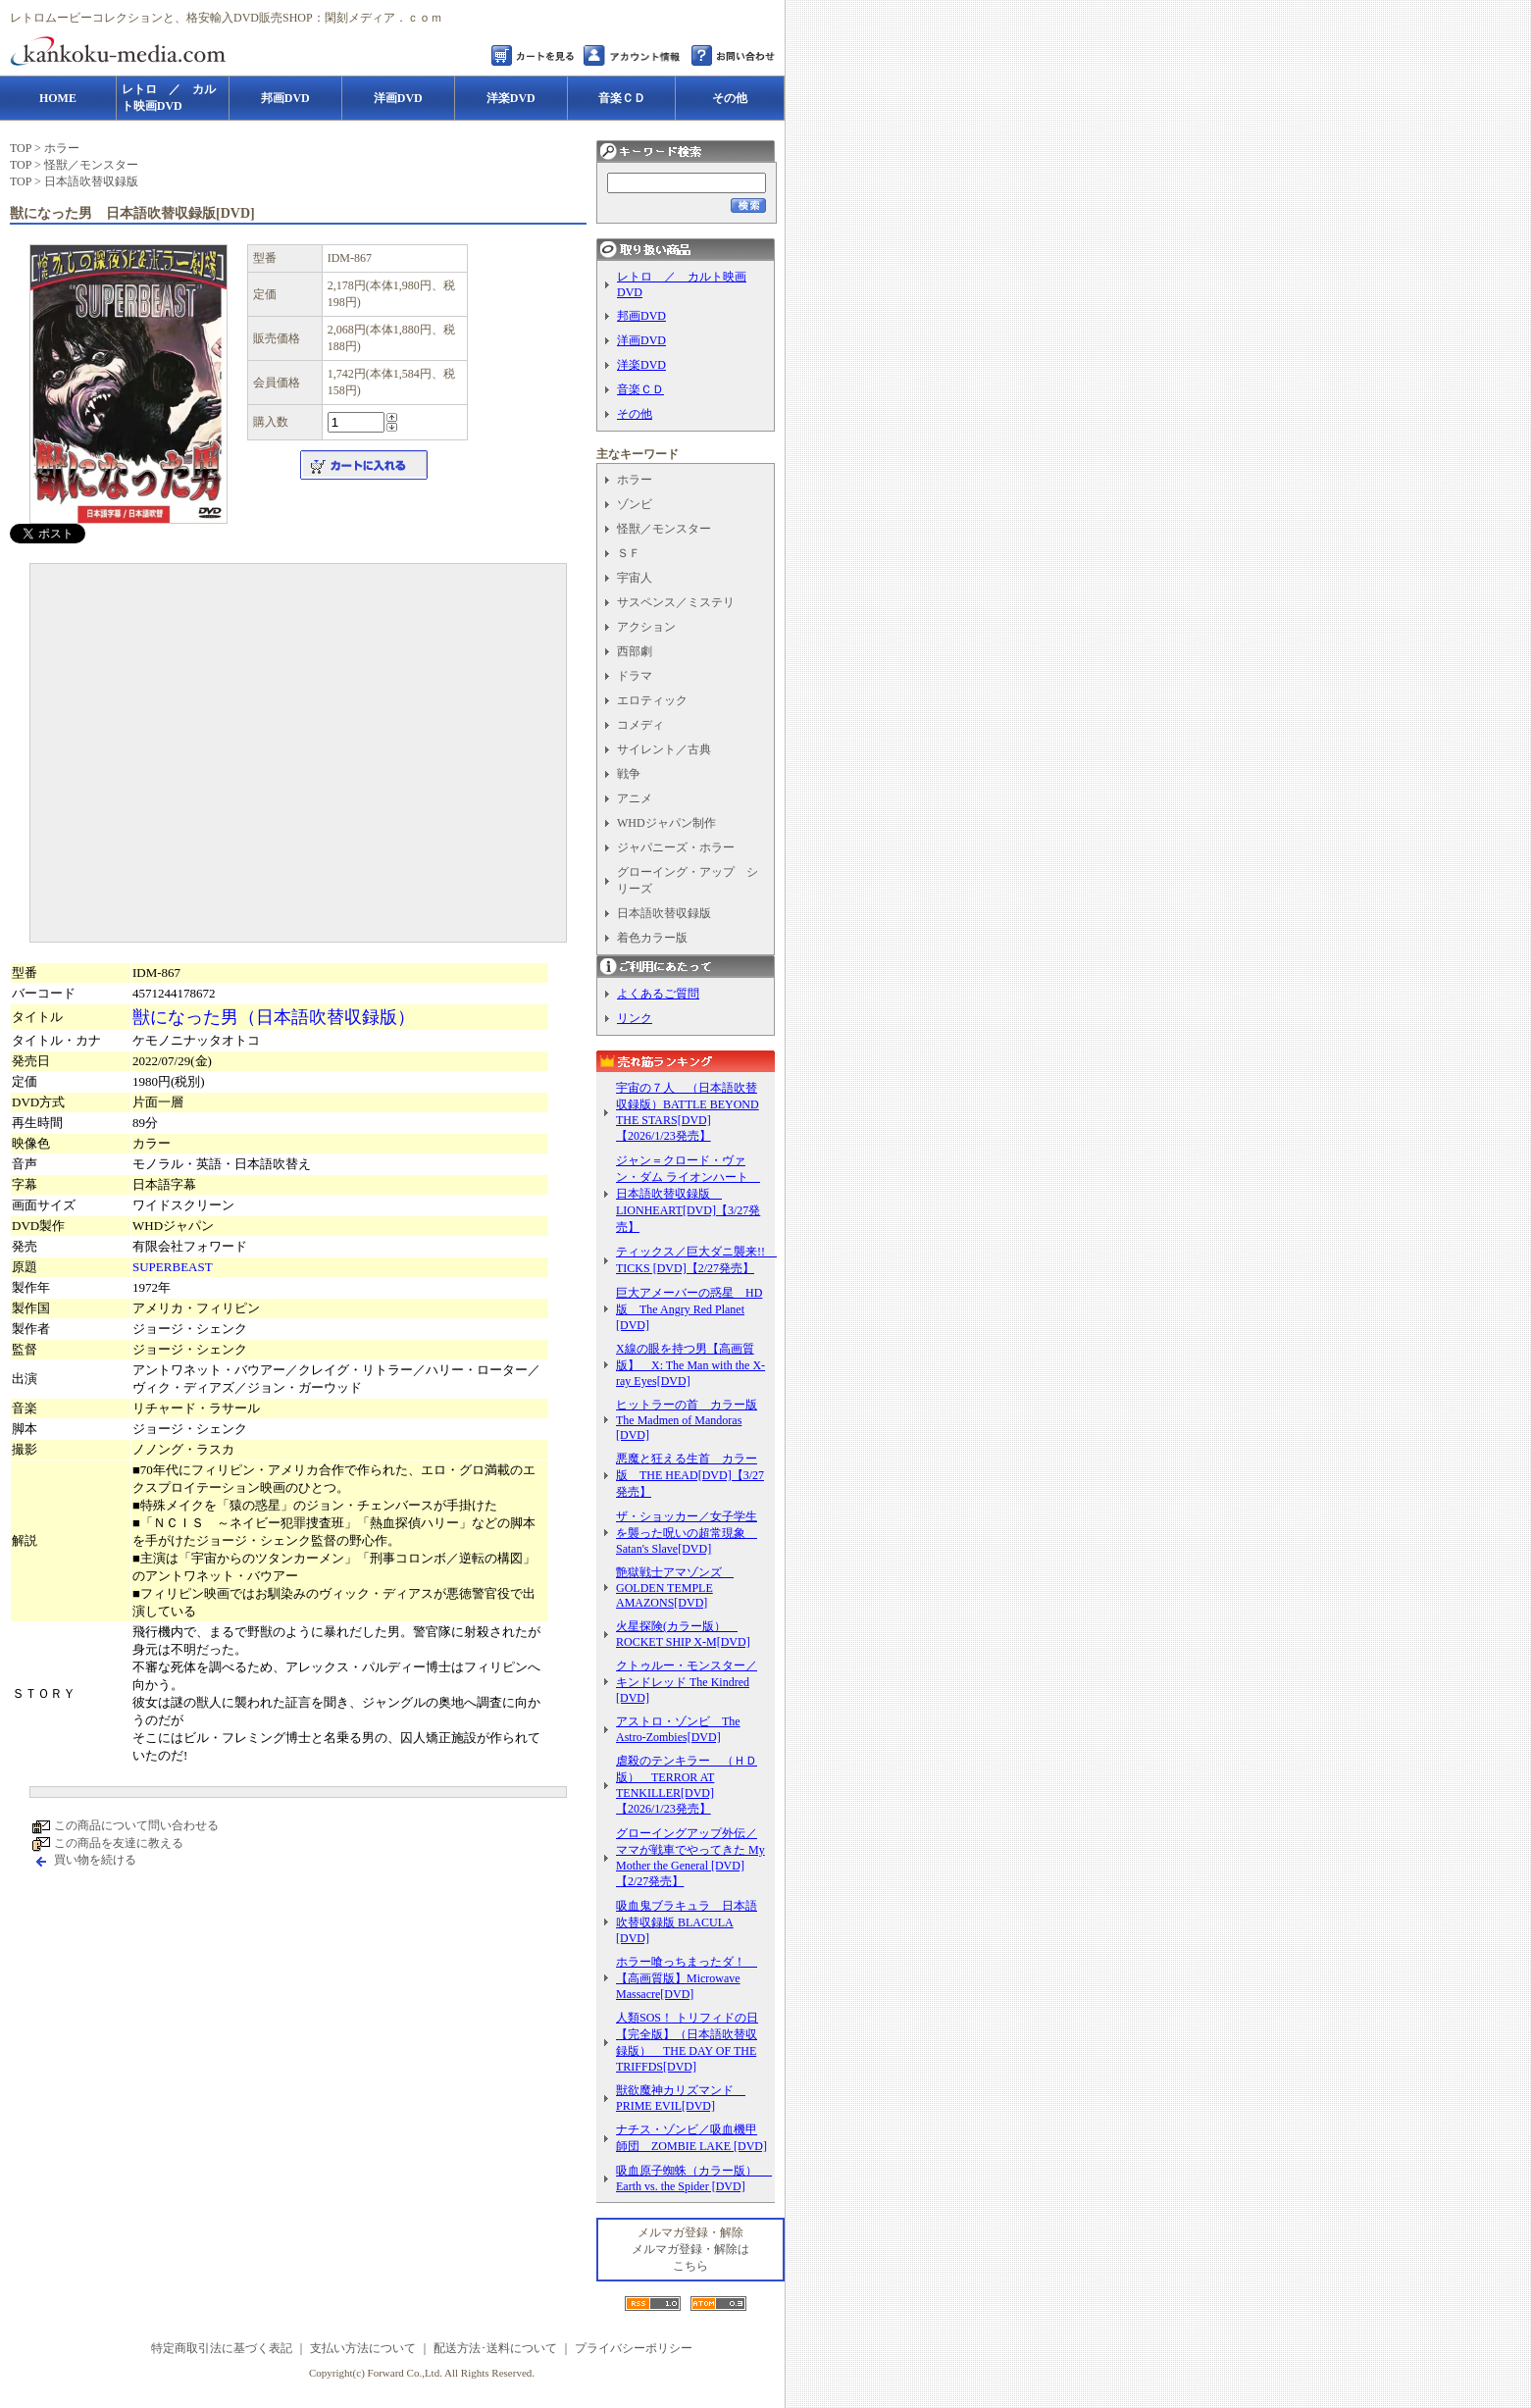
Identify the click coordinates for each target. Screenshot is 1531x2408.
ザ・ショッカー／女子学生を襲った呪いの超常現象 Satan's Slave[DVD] (686, 1533)
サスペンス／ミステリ (676, 602)
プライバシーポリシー (633, 2348)
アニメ (634, 798)
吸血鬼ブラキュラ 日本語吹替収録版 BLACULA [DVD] (686, 1922)
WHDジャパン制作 (666, 823)
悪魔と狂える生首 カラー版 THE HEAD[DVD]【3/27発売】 (690, 1475)
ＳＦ (628, 553)
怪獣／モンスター (91, 165)
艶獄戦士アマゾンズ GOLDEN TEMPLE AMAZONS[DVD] (675, 1587)
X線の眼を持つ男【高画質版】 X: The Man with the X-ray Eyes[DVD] (690, 1365)
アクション (646, 627)
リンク (634, 1018)
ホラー (61, 148)
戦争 (628, 774)
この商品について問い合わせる (136, 1825)
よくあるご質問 (658, 993)
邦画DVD (641, 316)
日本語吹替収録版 (91, 181)
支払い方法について (363, 2348)
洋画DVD (641, 340)
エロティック (652, 700)
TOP (20, 148)
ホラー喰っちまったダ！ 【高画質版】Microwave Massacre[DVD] (686, 1978)
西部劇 (634, 651)
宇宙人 (634, 578)
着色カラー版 (652, 938)
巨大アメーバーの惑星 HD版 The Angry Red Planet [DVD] (689, 1309)
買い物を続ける (95, 1860)
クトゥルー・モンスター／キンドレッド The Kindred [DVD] (686, 1682)
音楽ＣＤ (640, 389)
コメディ (640, 725)
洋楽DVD (641, 365)
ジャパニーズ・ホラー (676, 847)
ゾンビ (634, 504)
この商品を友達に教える (118, 1843)
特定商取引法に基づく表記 (221, 2348)
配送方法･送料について (495, 2348)
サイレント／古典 (664, 749)
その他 (634, 414)
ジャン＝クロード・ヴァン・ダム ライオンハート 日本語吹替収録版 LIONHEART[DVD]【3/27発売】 (688, 1193)
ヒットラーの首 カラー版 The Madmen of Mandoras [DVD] (686, 1420)
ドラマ (634, 676)
